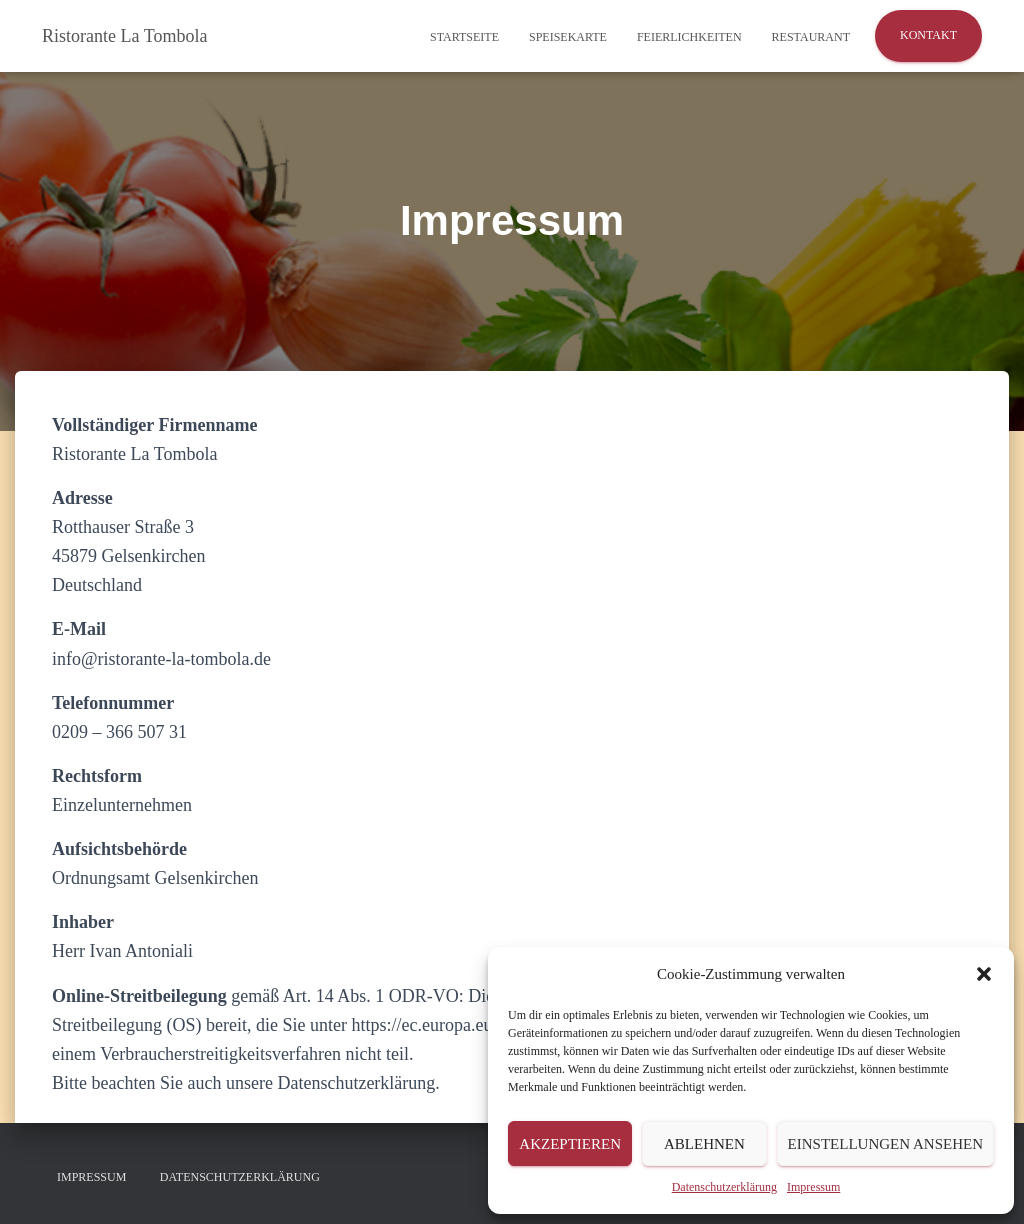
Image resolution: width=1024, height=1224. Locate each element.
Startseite (464, 37)
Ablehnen (704, 1144)
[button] (984, 974)
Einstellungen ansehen (885, 1144)
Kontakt (928, 35)
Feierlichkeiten (689, 37)
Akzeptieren (570, 1144)
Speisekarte (568, 37)
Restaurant (811, 37)
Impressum (813, 1187)
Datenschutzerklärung (724, 1187)
